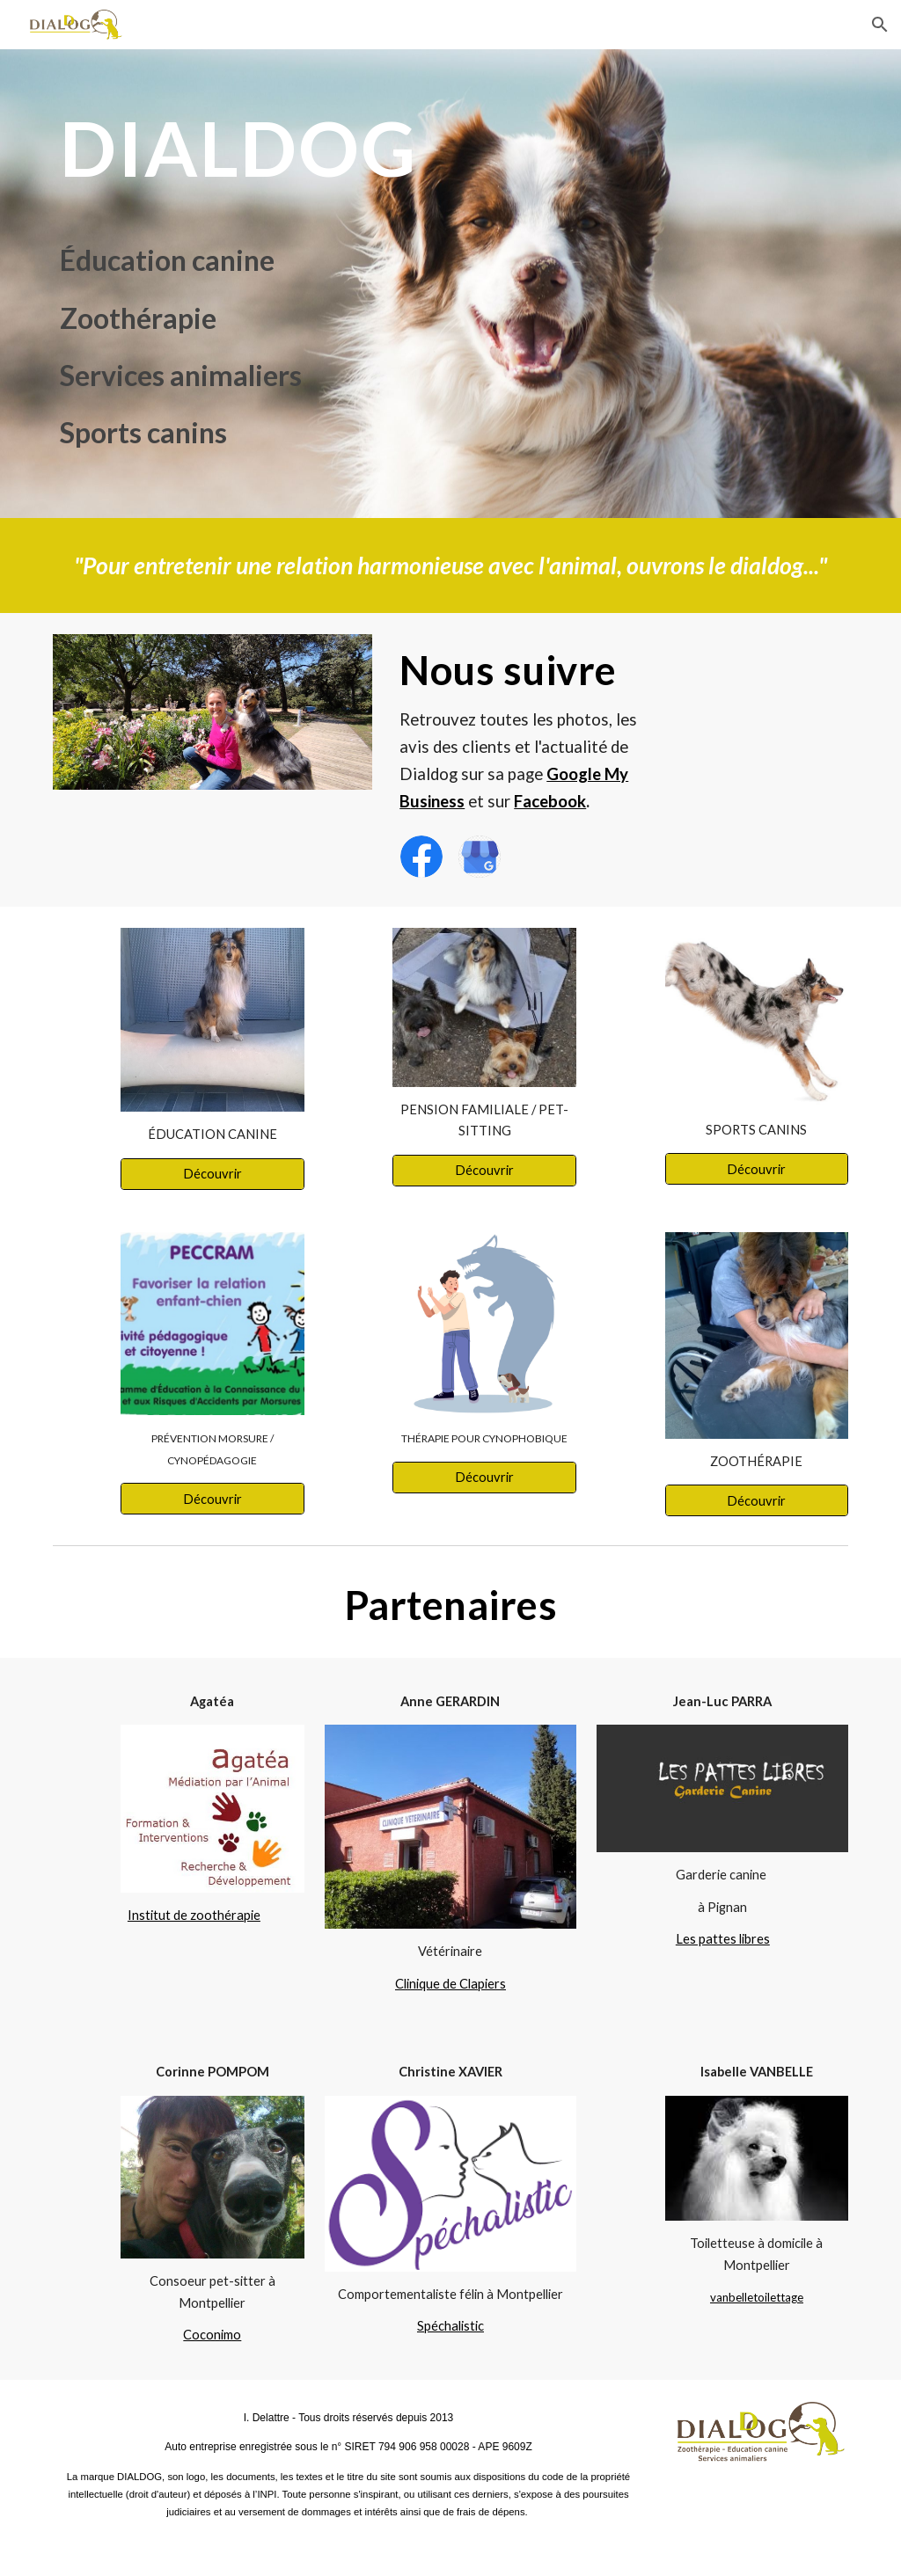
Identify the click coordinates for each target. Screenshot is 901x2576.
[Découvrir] (212, 1173)
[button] (880, 25)
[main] (281, 148)
